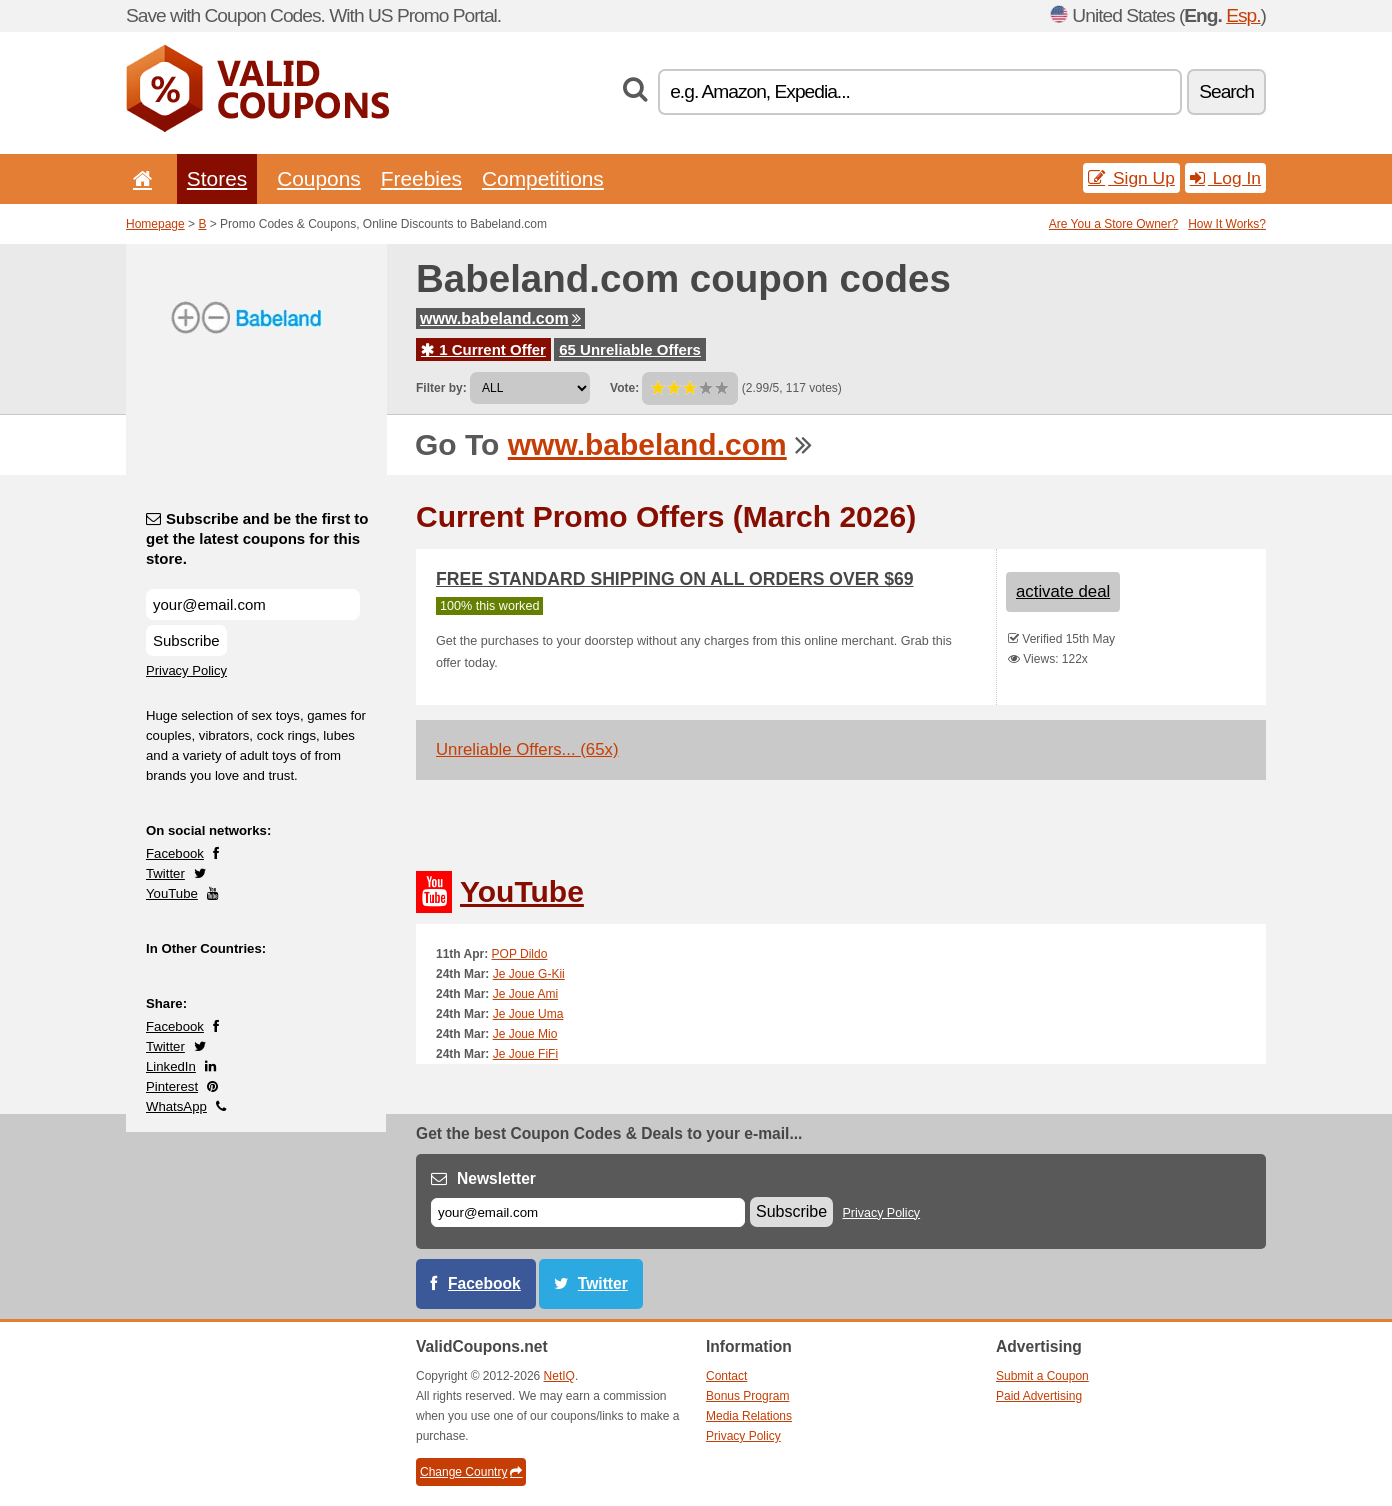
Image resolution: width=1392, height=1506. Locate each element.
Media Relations (749, 1416)
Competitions (543, 178)
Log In (1225, 178)
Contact (726, 1376)
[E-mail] (588, 1212)
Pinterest (172, 1086)
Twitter (165, 873)
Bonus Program (747, 1396)
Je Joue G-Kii (529, 974)
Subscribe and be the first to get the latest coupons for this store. (257, 538)
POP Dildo (520, 954)
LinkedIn (171, 1066)
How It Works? (1227, 224)
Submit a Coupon (1042, 1376)
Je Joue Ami (525, 994)
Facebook (175, 853)
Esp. (1243, 15)
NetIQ (559, 1376)
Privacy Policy (186, 670)
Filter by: (441, 388)
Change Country (471, 1472)
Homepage (155, 224)
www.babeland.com (500, 318)
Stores (217, 178)
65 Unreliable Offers (630, 349)
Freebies (421, 178)
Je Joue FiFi (525, 1054)
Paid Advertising (1039, 1396)
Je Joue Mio (525, 1034)
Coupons (319, 178)
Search (1226, 91)
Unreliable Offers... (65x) (527, 749)
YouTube (172, 893)
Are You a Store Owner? (1113, 224)
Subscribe (186, 640)
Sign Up (1131, 178)
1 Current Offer (483, 349)
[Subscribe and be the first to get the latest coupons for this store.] (253, 604)
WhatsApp (176, 1106)
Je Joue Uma (528, 1014)
